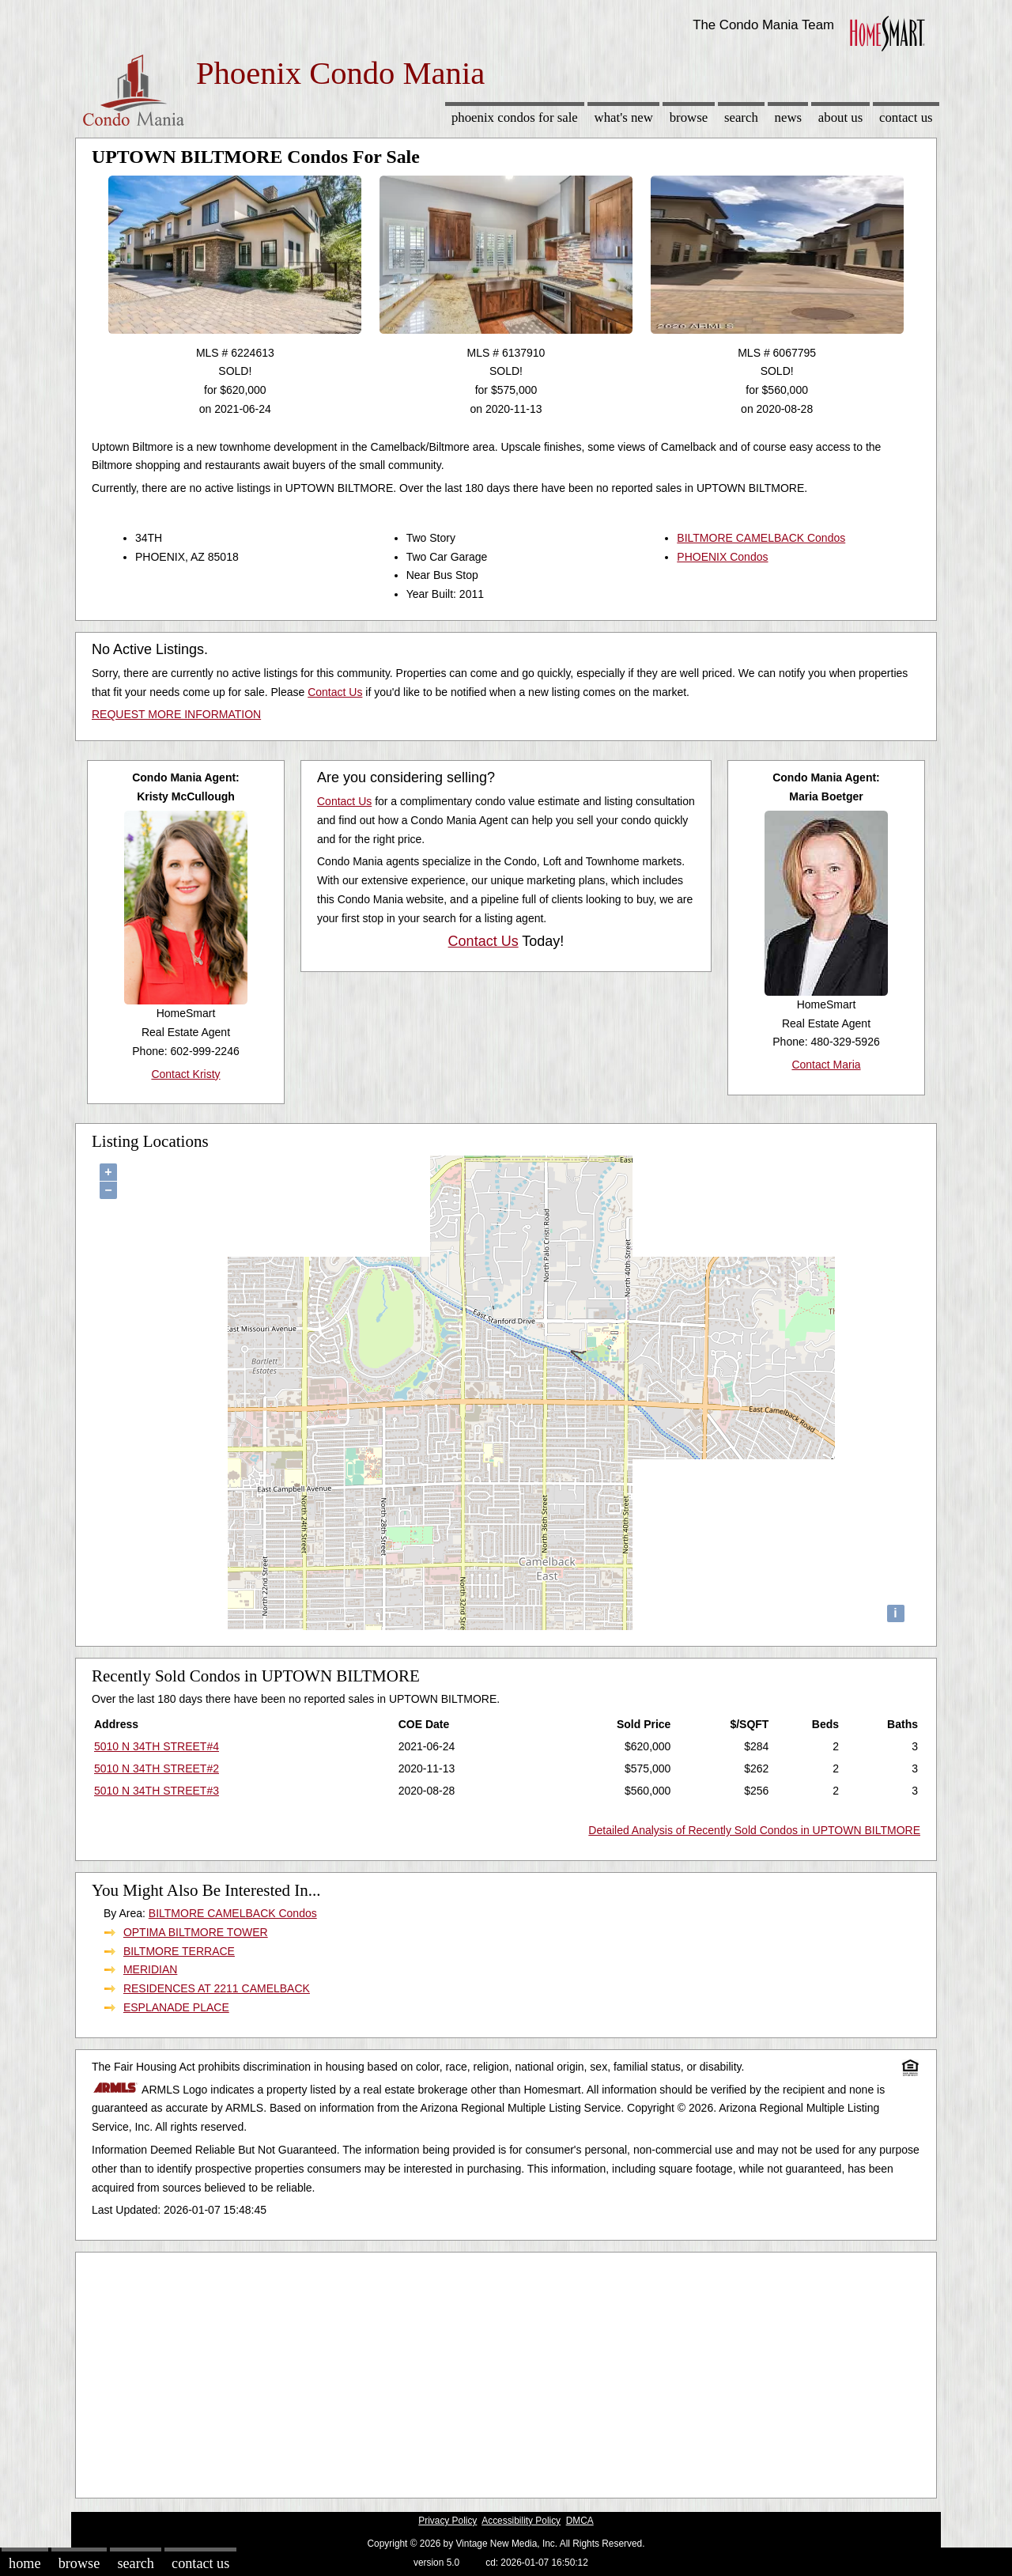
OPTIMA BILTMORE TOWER (195, 1932)
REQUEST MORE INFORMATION (176, 714)
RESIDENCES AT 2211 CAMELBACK (216, 1988)
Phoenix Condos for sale (514, 117)
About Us (840, 117)
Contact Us (906, 117)
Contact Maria (825, 1064)
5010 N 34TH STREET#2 (156, 1768)
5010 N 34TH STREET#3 (156, 1790)
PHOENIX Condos (722, 556)
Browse (689, 117)
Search (741, 117)
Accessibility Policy (521, 2520)
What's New (624, 117)
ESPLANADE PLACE (176, 2007)
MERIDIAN (150, 1969)
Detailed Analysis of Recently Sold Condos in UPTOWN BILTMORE (754, 1830)
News (788, 117)
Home (24, 2563)
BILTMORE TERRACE (179, 1951)
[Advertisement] (506, 2371)
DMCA (580, 2520)
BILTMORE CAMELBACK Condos (761, 537)
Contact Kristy (185, 1074)
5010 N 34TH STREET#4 (156, 1746)
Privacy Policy (447, 2520)
